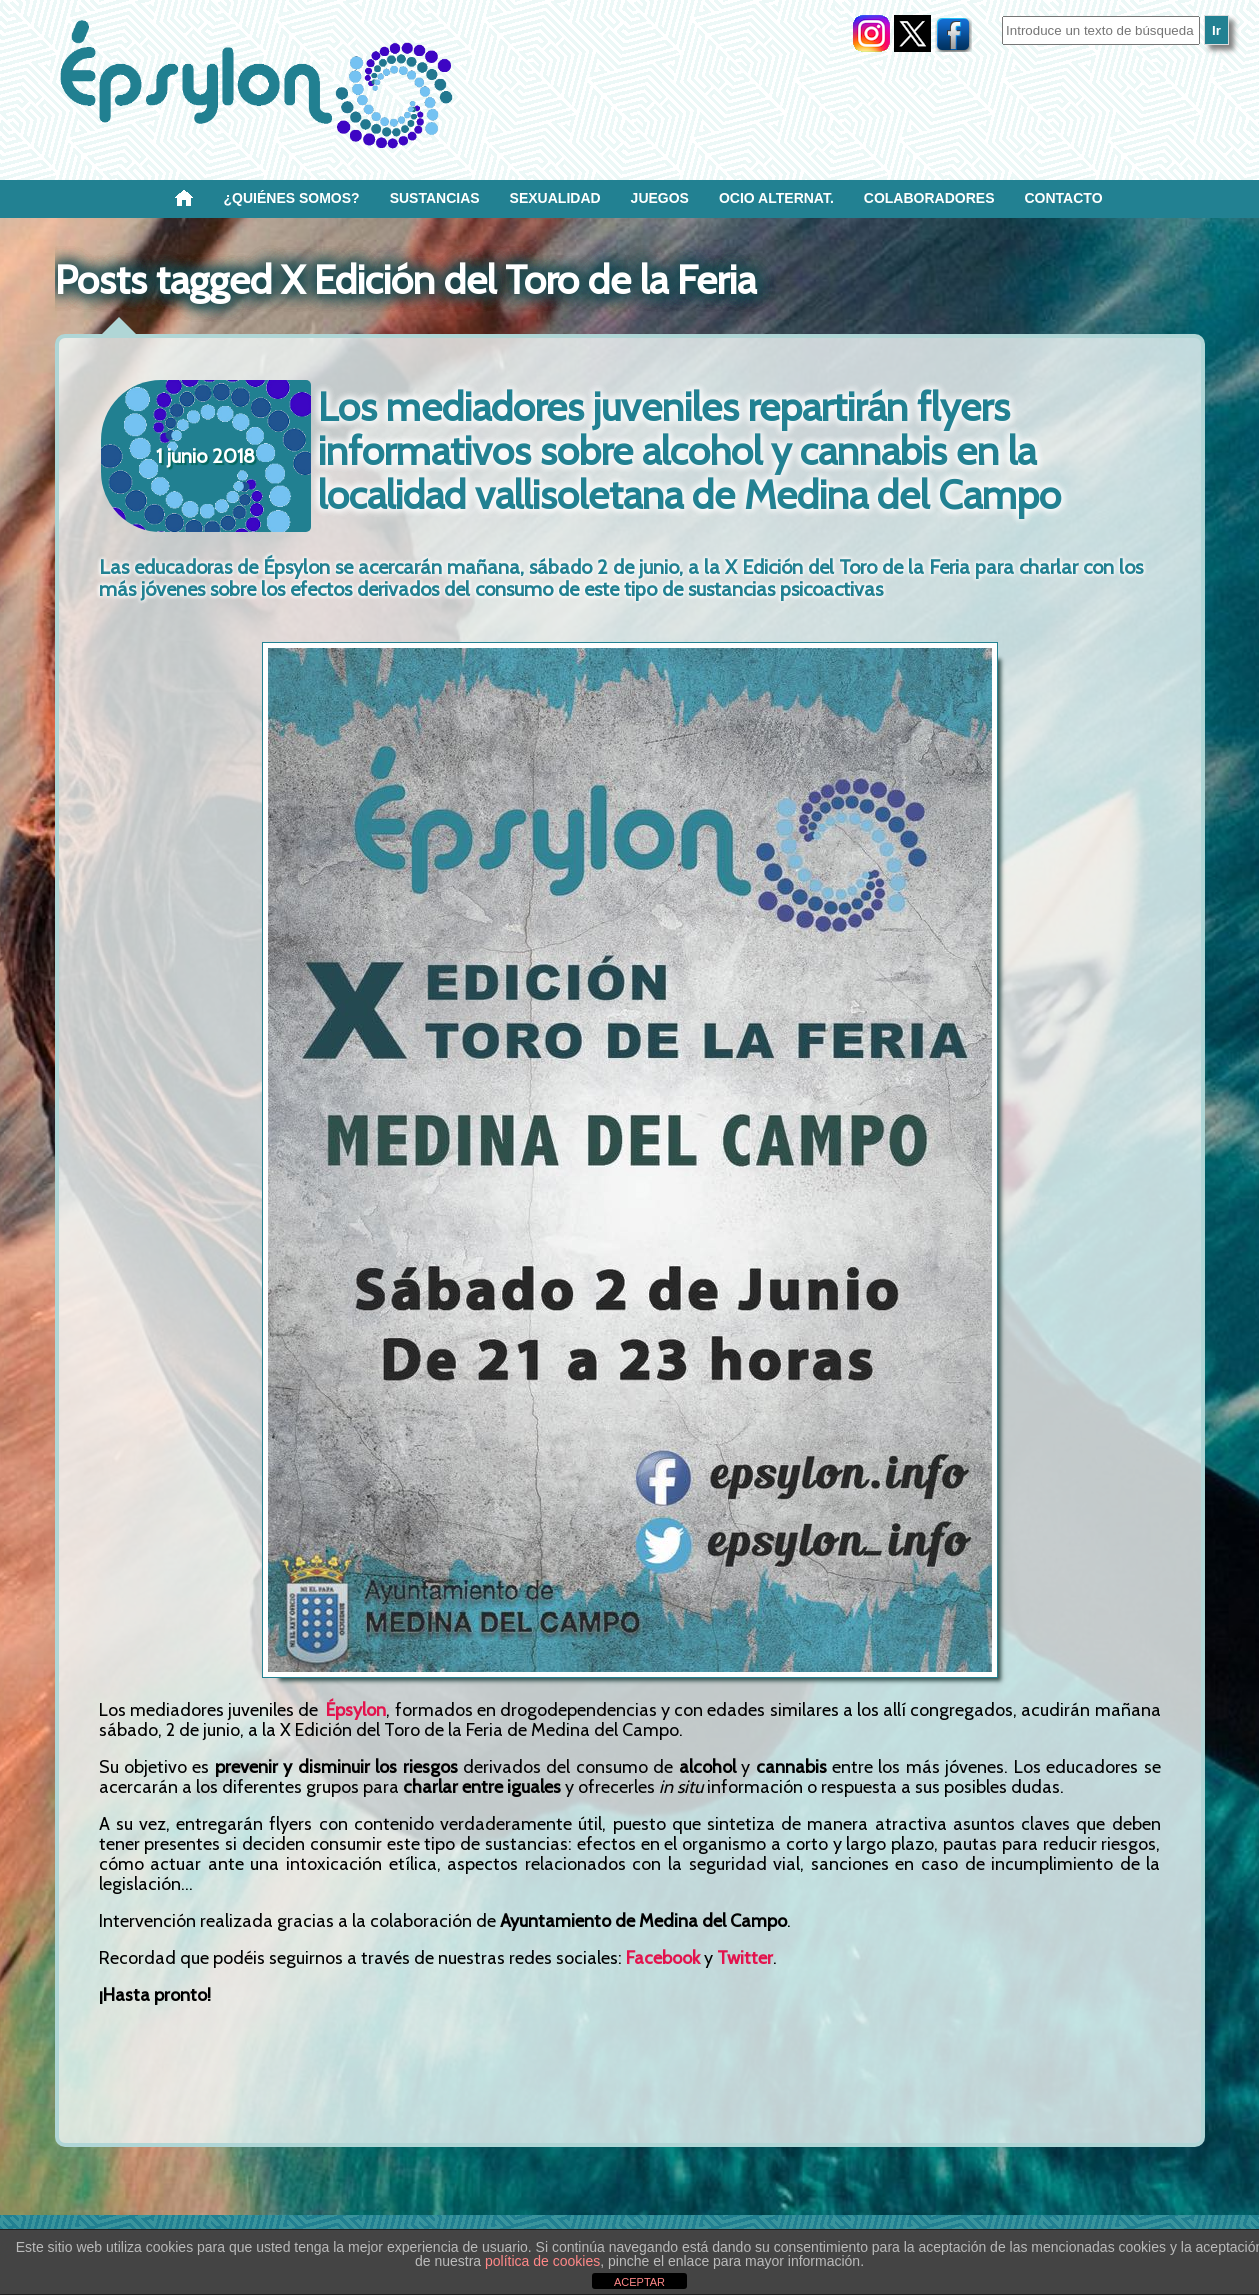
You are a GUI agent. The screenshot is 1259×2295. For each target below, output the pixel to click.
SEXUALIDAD (555, 198)
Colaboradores (929, 198)
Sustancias (435, 198)
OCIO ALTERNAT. (776, 198)
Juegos (660, 198)
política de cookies (542, 2261)
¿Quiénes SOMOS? (292, 198)
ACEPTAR (639, 2282)
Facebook (663, 1958)
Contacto (1063, 198)
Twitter (745, 1958)
